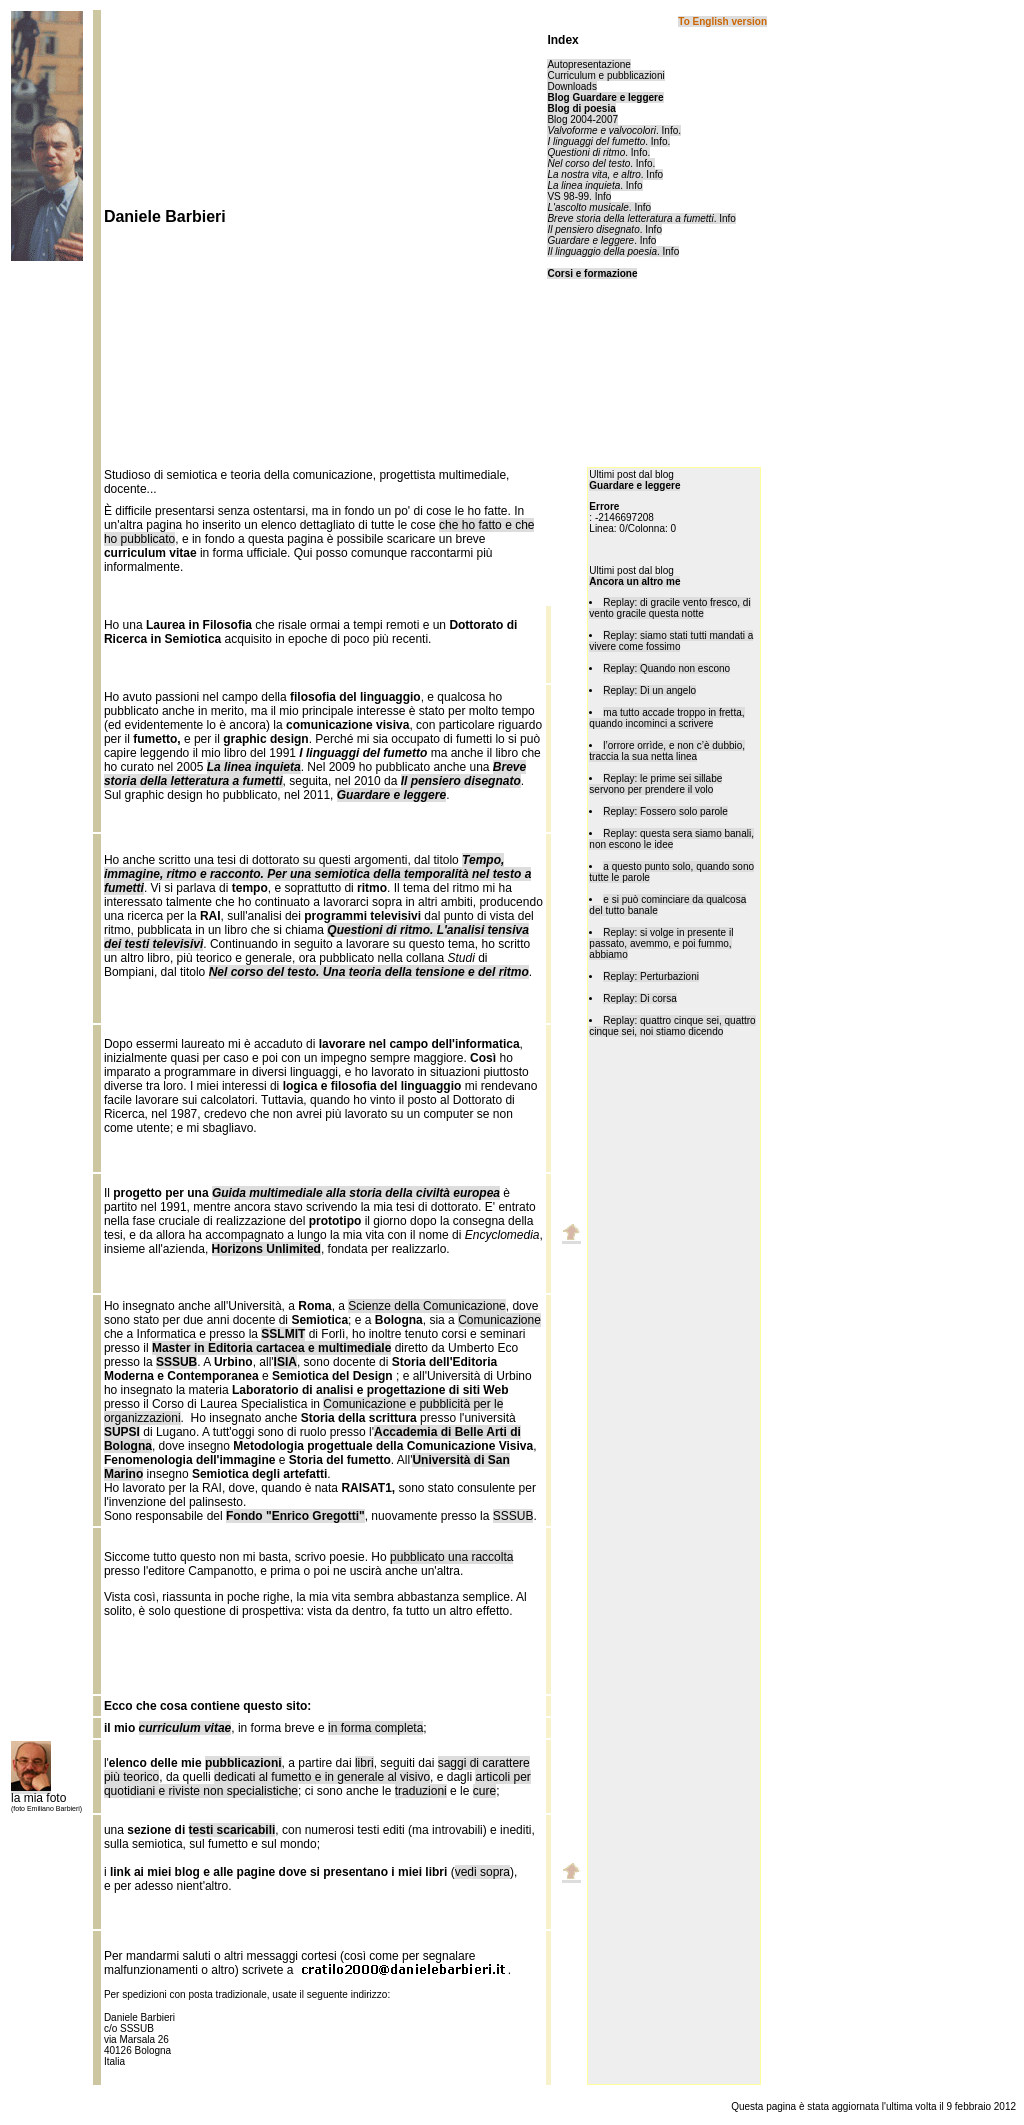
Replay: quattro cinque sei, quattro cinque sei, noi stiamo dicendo (672, 1026)
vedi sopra (482, 1872)
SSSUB (513, 1516)
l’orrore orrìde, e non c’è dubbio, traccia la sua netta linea (667, 751)
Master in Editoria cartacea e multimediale (271, 1348)
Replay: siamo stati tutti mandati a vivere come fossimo (671, 641)
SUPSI (122, 1432)
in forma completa (375, 1728)
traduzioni (421, 1791)
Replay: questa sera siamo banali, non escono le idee (671, 839)
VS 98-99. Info (579, 196)
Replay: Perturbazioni (651, 976)
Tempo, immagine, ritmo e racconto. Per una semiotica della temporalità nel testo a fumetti (317, 874)
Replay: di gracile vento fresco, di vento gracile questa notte (669, 608)
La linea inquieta (583, 185)
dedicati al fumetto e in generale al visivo (322, 1777)
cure (484, 1791)
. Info (605, 174)
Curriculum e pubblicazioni (605, 75)
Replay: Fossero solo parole (665, 811)
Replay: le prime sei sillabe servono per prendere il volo (655, 784)
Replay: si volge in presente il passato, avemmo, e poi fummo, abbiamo (661, 943)
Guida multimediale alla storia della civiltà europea (356, 1193)
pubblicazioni (243, 1763)
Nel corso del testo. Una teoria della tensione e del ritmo (369, 972)
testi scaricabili (232, 1830)
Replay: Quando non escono (666, 668)
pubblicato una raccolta (451, 1557)
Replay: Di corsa (639, 998)
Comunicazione (499, 1320)
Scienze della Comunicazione (426, 1306)
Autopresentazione (588, 64)
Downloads (571, 86)
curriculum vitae (185, 1728)
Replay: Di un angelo (649, 690)
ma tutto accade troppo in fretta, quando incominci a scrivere (666, 718)
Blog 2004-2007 (582, 119)
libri (364, 1763)
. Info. (614, 130)
